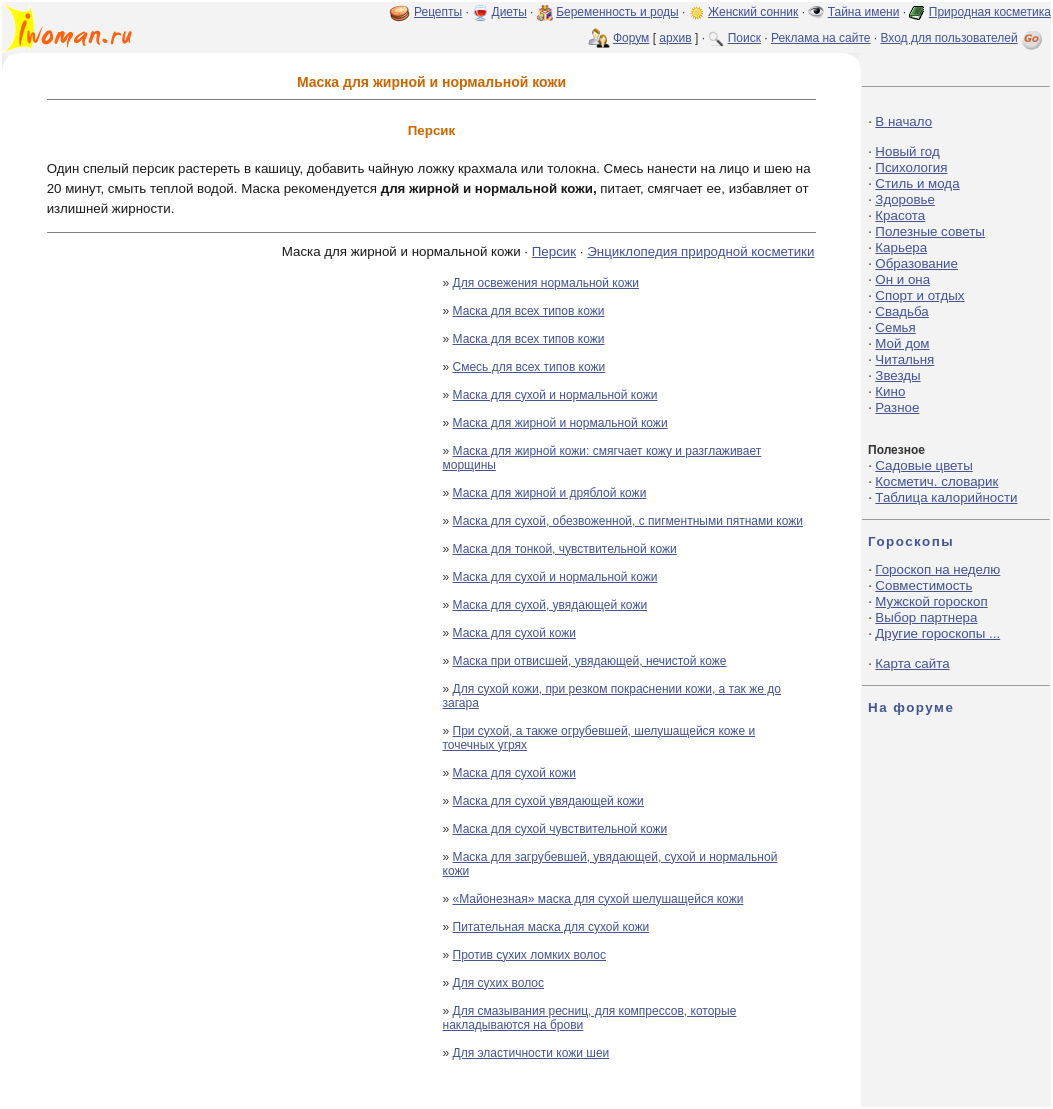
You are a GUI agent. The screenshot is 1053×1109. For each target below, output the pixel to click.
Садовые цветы (923, 465)
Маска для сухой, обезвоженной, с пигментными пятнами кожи (628, 521)
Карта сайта (912, 663)
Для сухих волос (498, 983)
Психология (911, 167)
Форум (631, 38)
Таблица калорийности (946, 497)
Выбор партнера (926, 617)
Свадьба (901, 311)
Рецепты (438, 12)
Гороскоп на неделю (937, 569)
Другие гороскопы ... (937, 633)
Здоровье (905, 199)
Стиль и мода (917, 183)
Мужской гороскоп (931, 601)
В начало (903, 121)
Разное (897, 407)
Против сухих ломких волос (529, 955)
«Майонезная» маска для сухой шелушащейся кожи (598, 899)
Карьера (901, 247)
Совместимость (923, 585)
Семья (895, 327)
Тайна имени (864, 12)
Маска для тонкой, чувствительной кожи (565, 549)
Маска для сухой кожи (514, 633)
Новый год (907, 151)
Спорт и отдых (919, 295)
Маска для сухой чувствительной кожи (560, 829)
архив (675, 38)
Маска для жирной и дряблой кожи (550, 493)
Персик (554, 251)
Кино (890, 391)
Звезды (897, 375)
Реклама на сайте (821, 38)
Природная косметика (990, 12)
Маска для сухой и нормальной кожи (555, 395)
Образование (916, 263)
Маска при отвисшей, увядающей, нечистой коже (590, 661)
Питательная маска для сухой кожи (551, 927)
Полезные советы (930, 231)
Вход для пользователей (963, 38)
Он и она (902, 279)
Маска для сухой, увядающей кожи (550, 605)
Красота (900, 215)
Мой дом (902, 343)
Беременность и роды (617, 12)
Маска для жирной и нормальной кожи (560, 423)
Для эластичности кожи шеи (531, 1053)
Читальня (904, 359)
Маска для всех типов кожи (529, 311)
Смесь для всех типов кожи (529, 367)
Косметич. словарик (936, 481)
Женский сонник (753, 12)
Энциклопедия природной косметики (700, 251)
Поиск (744, 38)
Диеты (509, 12)
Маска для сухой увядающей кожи (548, 801)
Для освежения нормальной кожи (546, 283)
